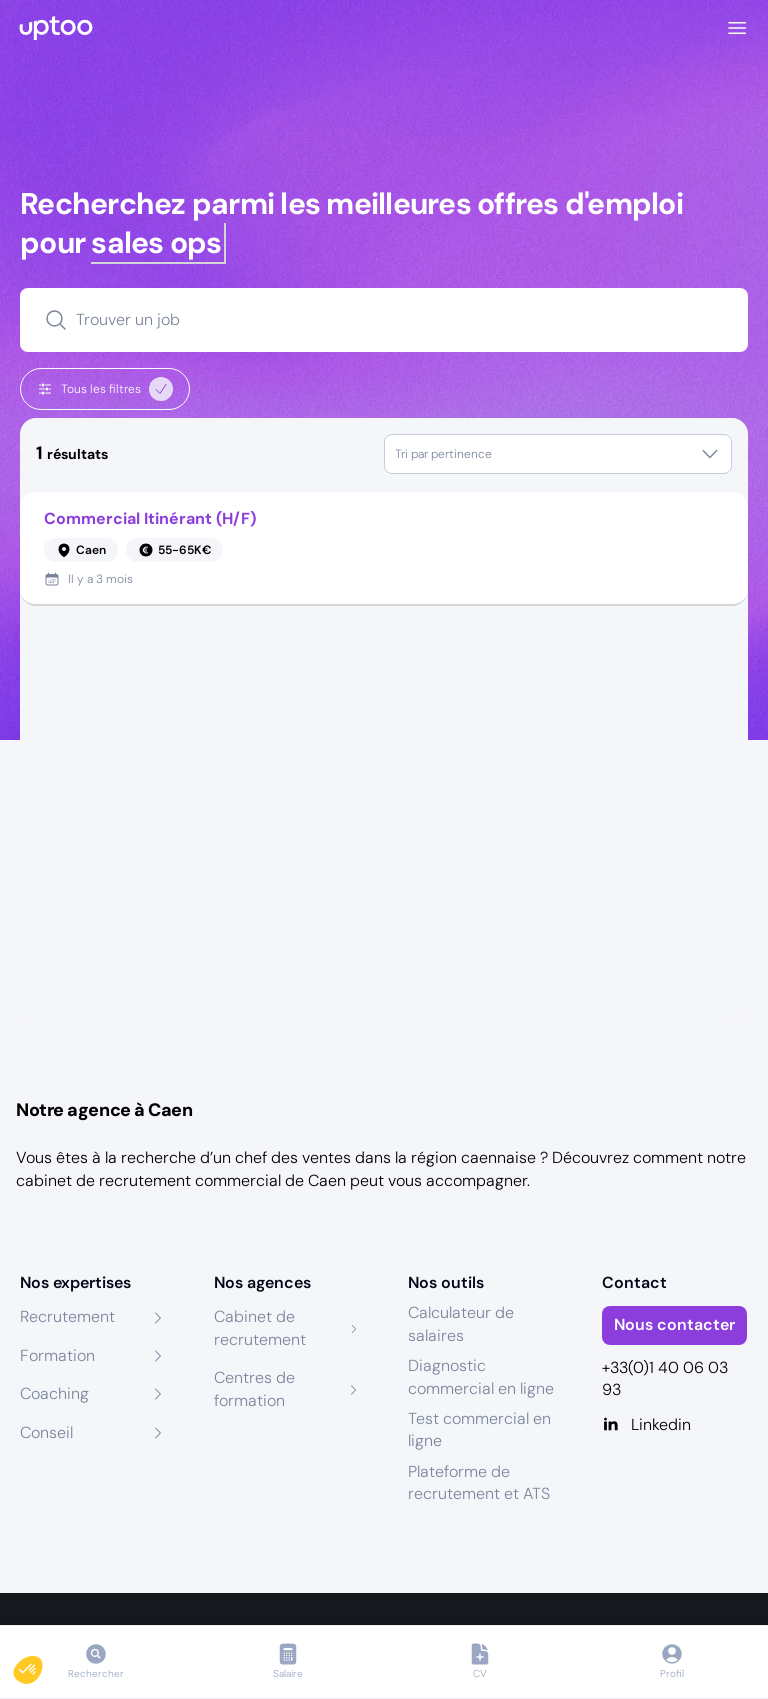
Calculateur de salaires (461, 1323)
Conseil (46, 1432)
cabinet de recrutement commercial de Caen (181, 1180)
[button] (42, 1665)
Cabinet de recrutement (260, 1327)
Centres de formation (254, 1388)
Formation (57, 1355)
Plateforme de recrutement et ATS (479, 1482)
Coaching (54, 1393)
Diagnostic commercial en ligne (481, 1376)
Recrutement (67, 1316)
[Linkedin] (675, 1425)
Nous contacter (674, 1324)
